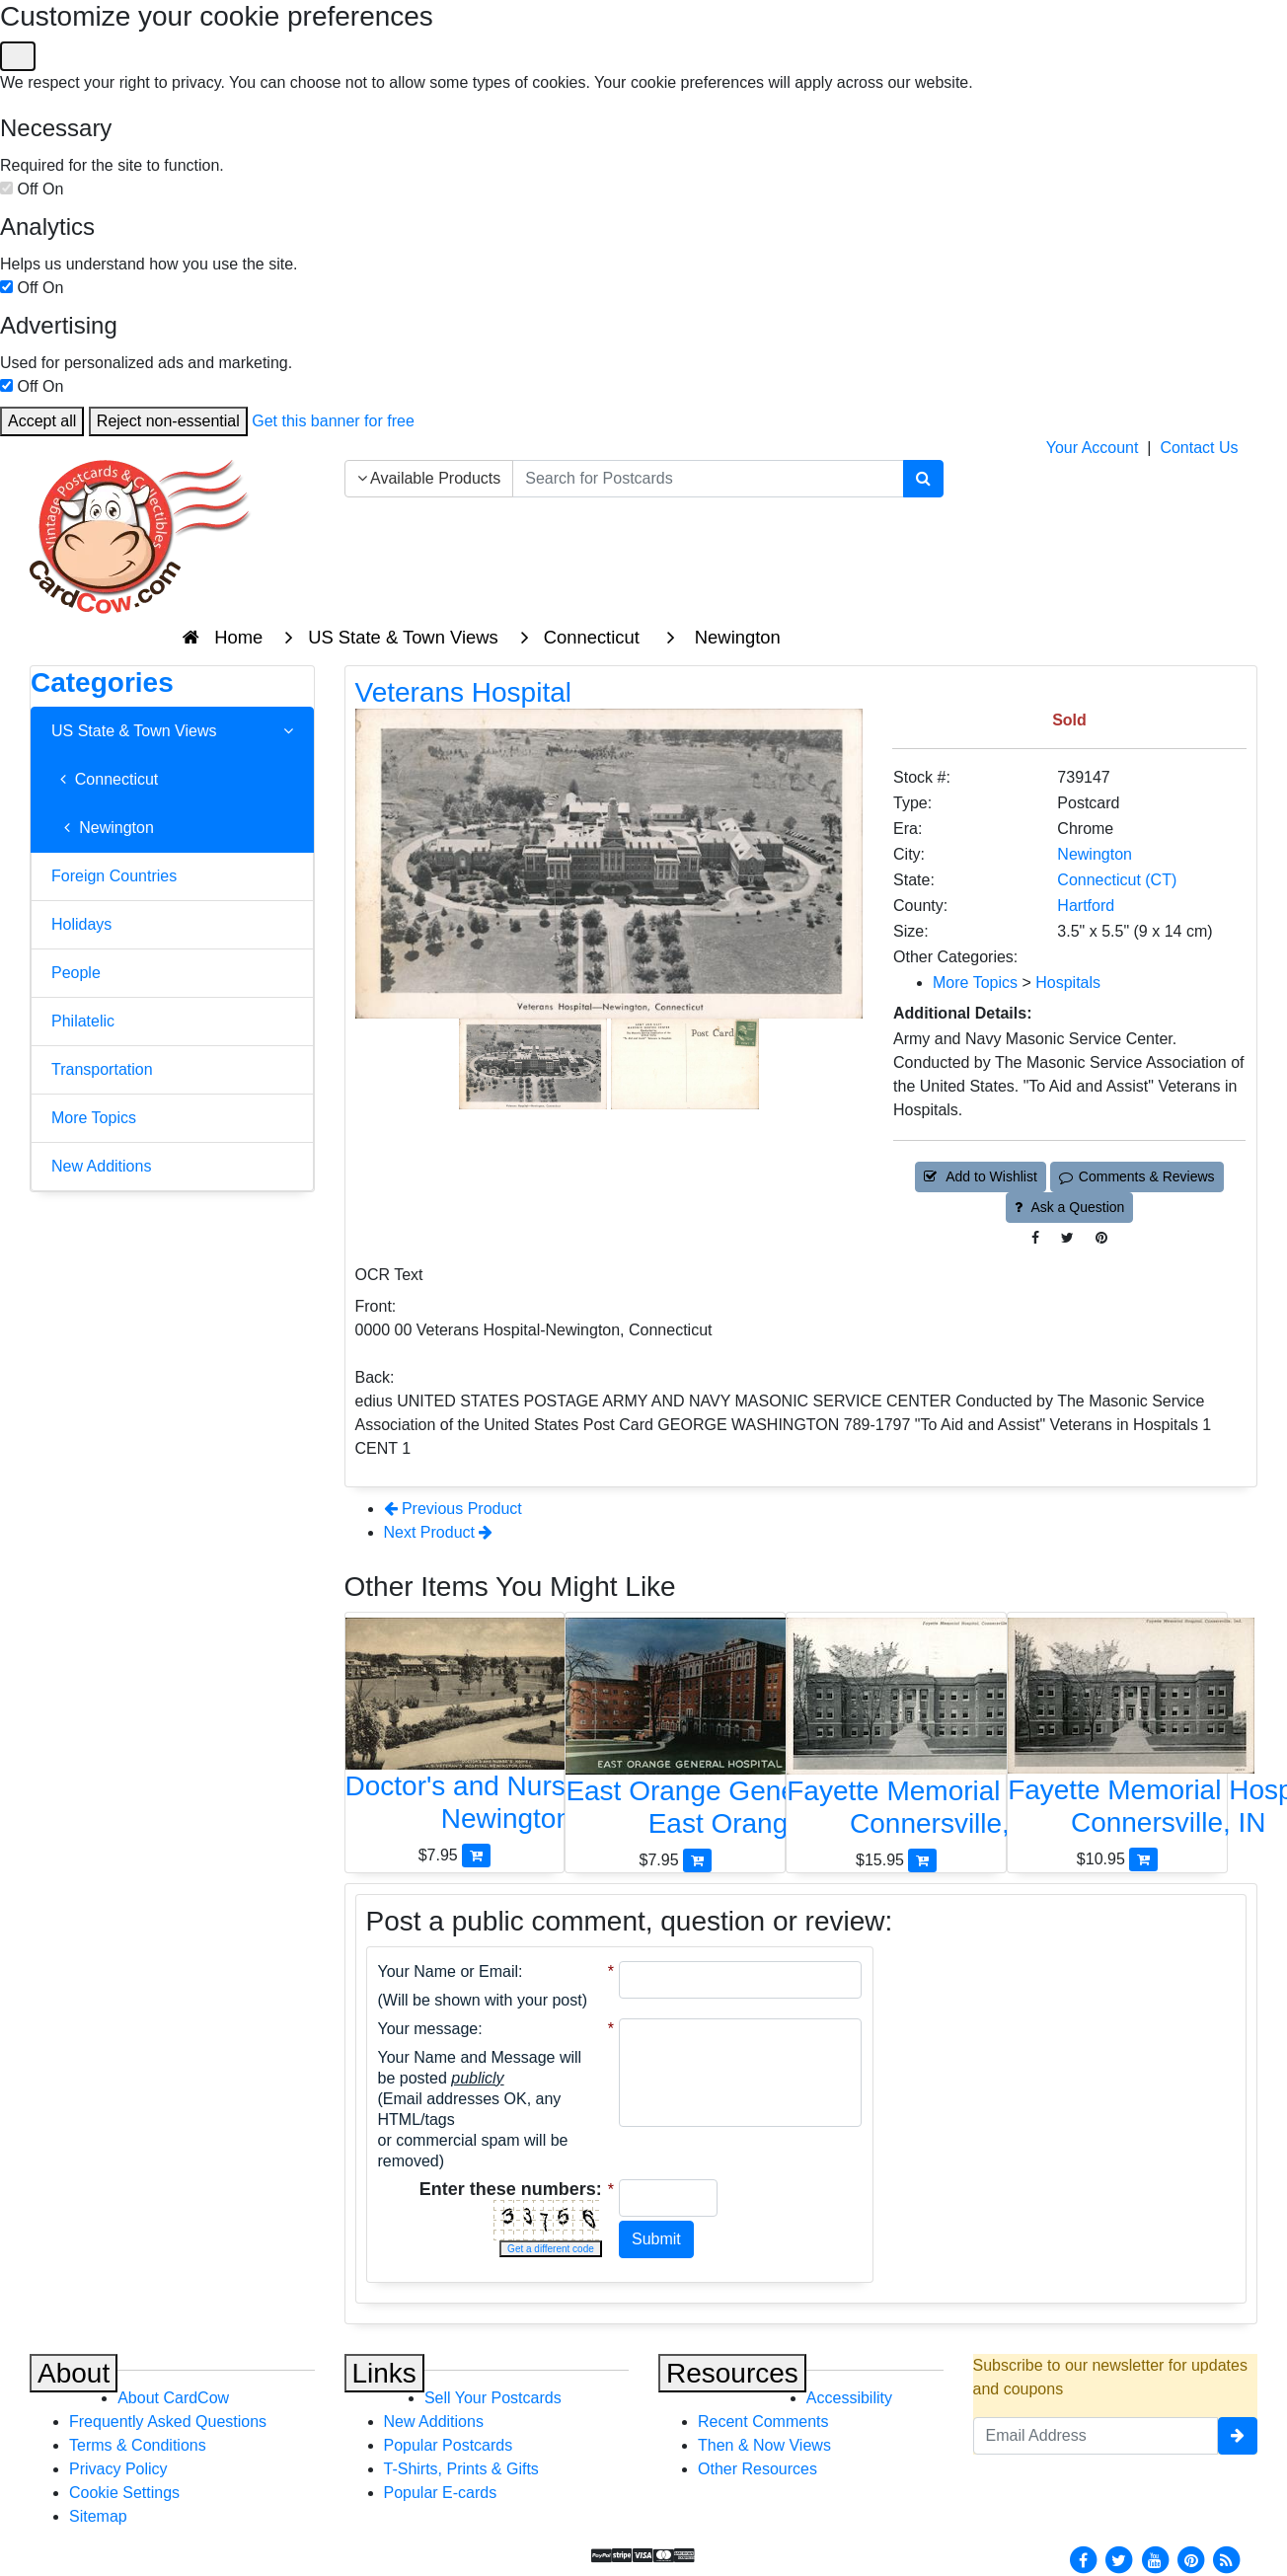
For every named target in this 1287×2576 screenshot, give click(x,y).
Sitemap (98, 2516)
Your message (428, 2028)
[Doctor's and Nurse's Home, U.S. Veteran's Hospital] (455, 1731)
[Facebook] (1082, 2558)
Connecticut (104, 779)
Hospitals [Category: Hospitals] (1067, 982)
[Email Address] (1096, 2436)
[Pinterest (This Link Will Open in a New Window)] (1101, 1238)
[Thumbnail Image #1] (535, 1062)
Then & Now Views (764, 2445)
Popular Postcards (448, 2445)
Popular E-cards (440, 2492)
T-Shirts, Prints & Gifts (461, 2469)
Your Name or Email (448, 1971)
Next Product (438, 1532)
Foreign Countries (114, 876)
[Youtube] (1155, 2558)
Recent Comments (763, 2421)
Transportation (102, 1069)
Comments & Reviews (1136, 1176)
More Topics (93, 1117)
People (76, 972)
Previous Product (453, 1508)
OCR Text (389, 1274)
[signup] (1237, 2436)
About (74, 2373)
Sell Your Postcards (493, 2397)
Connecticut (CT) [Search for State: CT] (1116, 879)
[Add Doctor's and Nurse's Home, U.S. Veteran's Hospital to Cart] (476, 1855)
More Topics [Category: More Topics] (975, 982)
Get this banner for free (333, 421)
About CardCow (173, 2397)
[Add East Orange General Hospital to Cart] (697, 1860)
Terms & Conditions (137, 2445)
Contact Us (1199, 447)
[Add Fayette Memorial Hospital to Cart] (922, 1860)
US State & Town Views (172, 731)
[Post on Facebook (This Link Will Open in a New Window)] (1035, 1238)
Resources (732, 2373)
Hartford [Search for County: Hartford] (1085, 905)
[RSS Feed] (1227, 2558)
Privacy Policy (118, 2469)
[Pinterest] (1191, 2558)
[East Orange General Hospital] (675, 1733)
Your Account (1092, 447)
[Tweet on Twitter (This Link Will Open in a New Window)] (1067, 1238)
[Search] (923, 478)
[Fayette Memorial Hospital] (896, 1733)
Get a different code (550, 2248)
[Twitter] (1119, 2558)
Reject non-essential (168, 421)
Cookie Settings (124, 2492)
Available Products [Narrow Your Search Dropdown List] (429, 478)
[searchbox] (707, 478)
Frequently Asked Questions (167, 2421)
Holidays (81, 924)
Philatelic (82, 1021)
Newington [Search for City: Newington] (1094, 854)
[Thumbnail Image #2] (685, 1062)
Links (384, 2373)
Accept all (42, 421)
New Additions (101, 1166)
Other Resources (757, 2469)
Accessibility (849, 2397)
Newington (102, 827)
